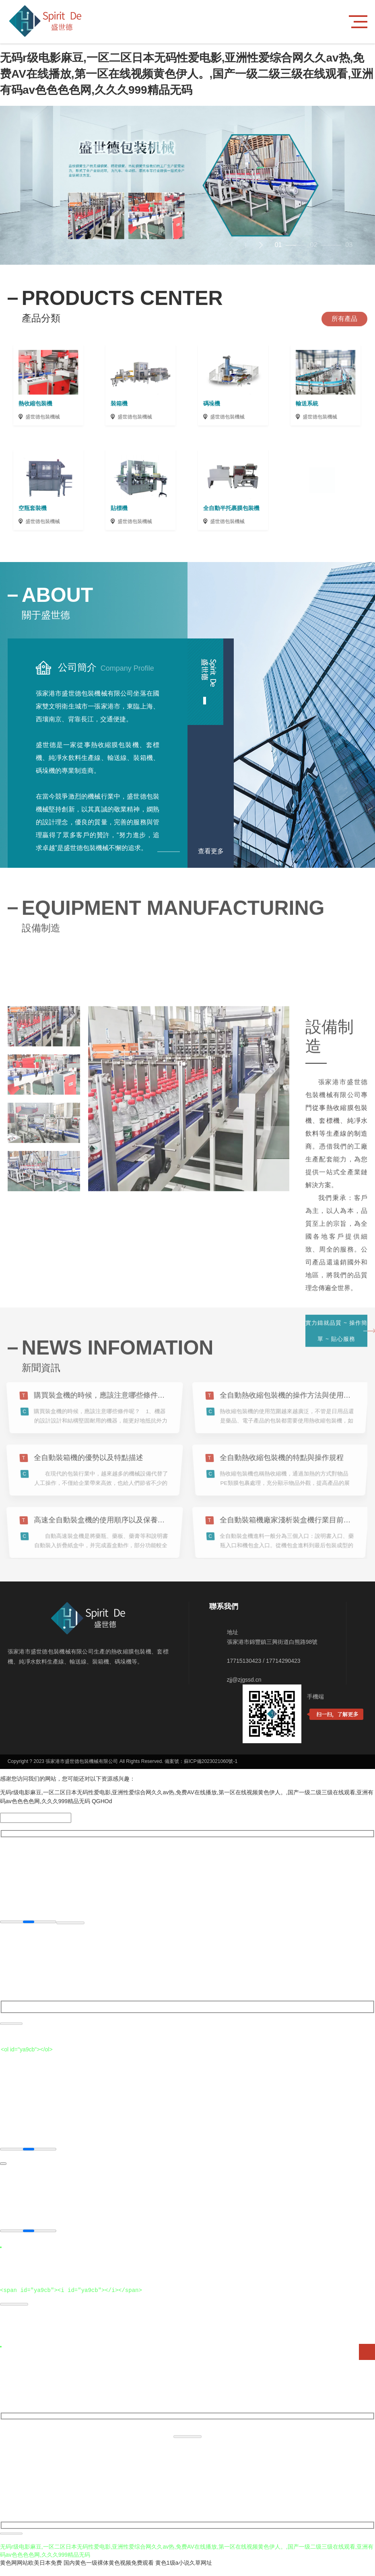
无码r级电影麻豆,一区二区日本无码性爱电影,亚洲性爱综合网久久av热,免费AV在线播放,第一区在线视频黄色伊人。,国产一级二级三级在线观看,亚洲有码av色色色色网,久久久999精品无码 (186, 73)
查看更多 (211, 851)
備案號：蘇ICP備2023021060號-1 (201, 1773)
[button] (261, 245)
